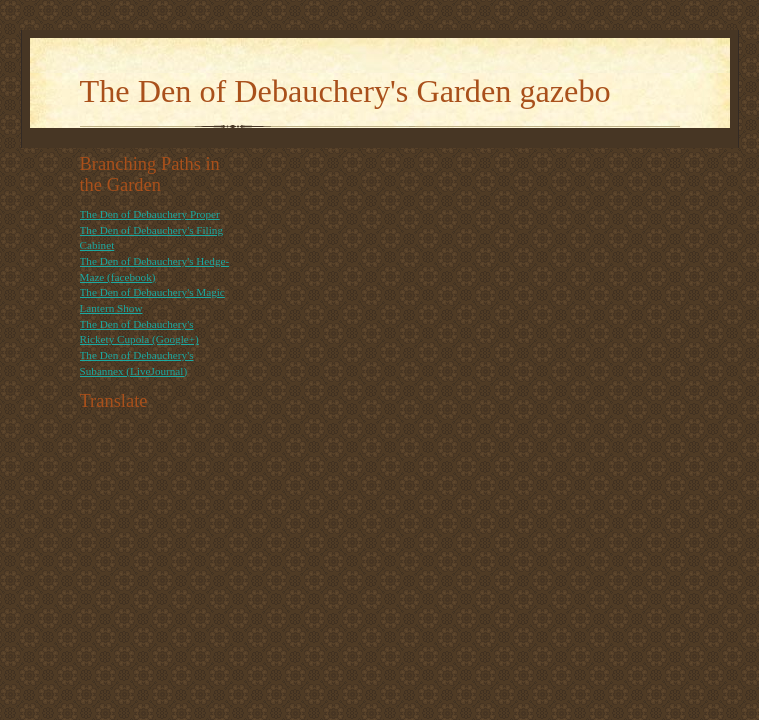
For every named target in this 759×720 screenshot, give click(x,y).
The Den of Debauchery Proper (150, 214)
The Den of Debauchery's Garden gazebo (345, 91)
